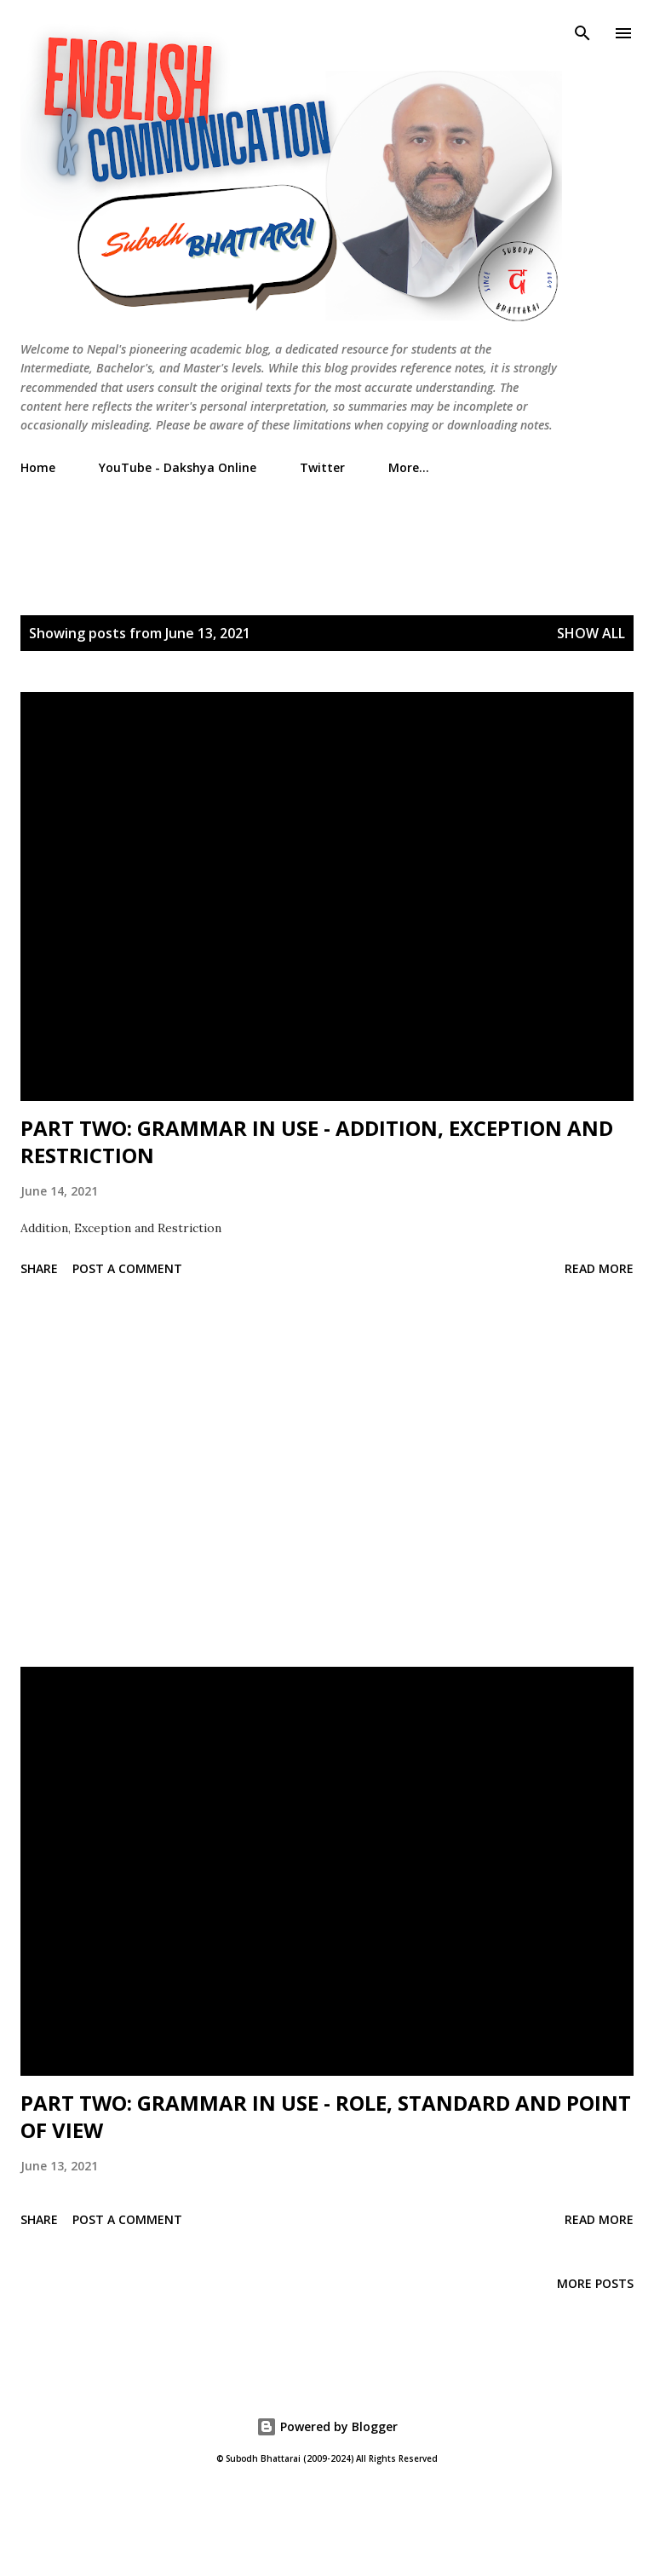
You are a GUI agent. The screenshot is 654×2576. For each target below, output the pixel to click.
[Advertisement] (330, 526)
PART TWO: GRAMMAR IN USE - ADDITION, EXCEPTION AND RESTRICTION (316, 1141)
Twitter (322, 467)
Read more (599, 1268)
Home (37, 467)
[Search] (582, 30)
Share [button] (39, 1268)
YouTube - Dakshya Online (177, 467)
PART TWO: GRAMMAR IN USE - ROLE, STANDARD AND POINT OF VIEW (325, 2116)
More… (408, 467)
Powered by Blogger (327, 2426)
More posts (595, 2283)
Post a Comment (127, 1268)
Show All (591, 633)
